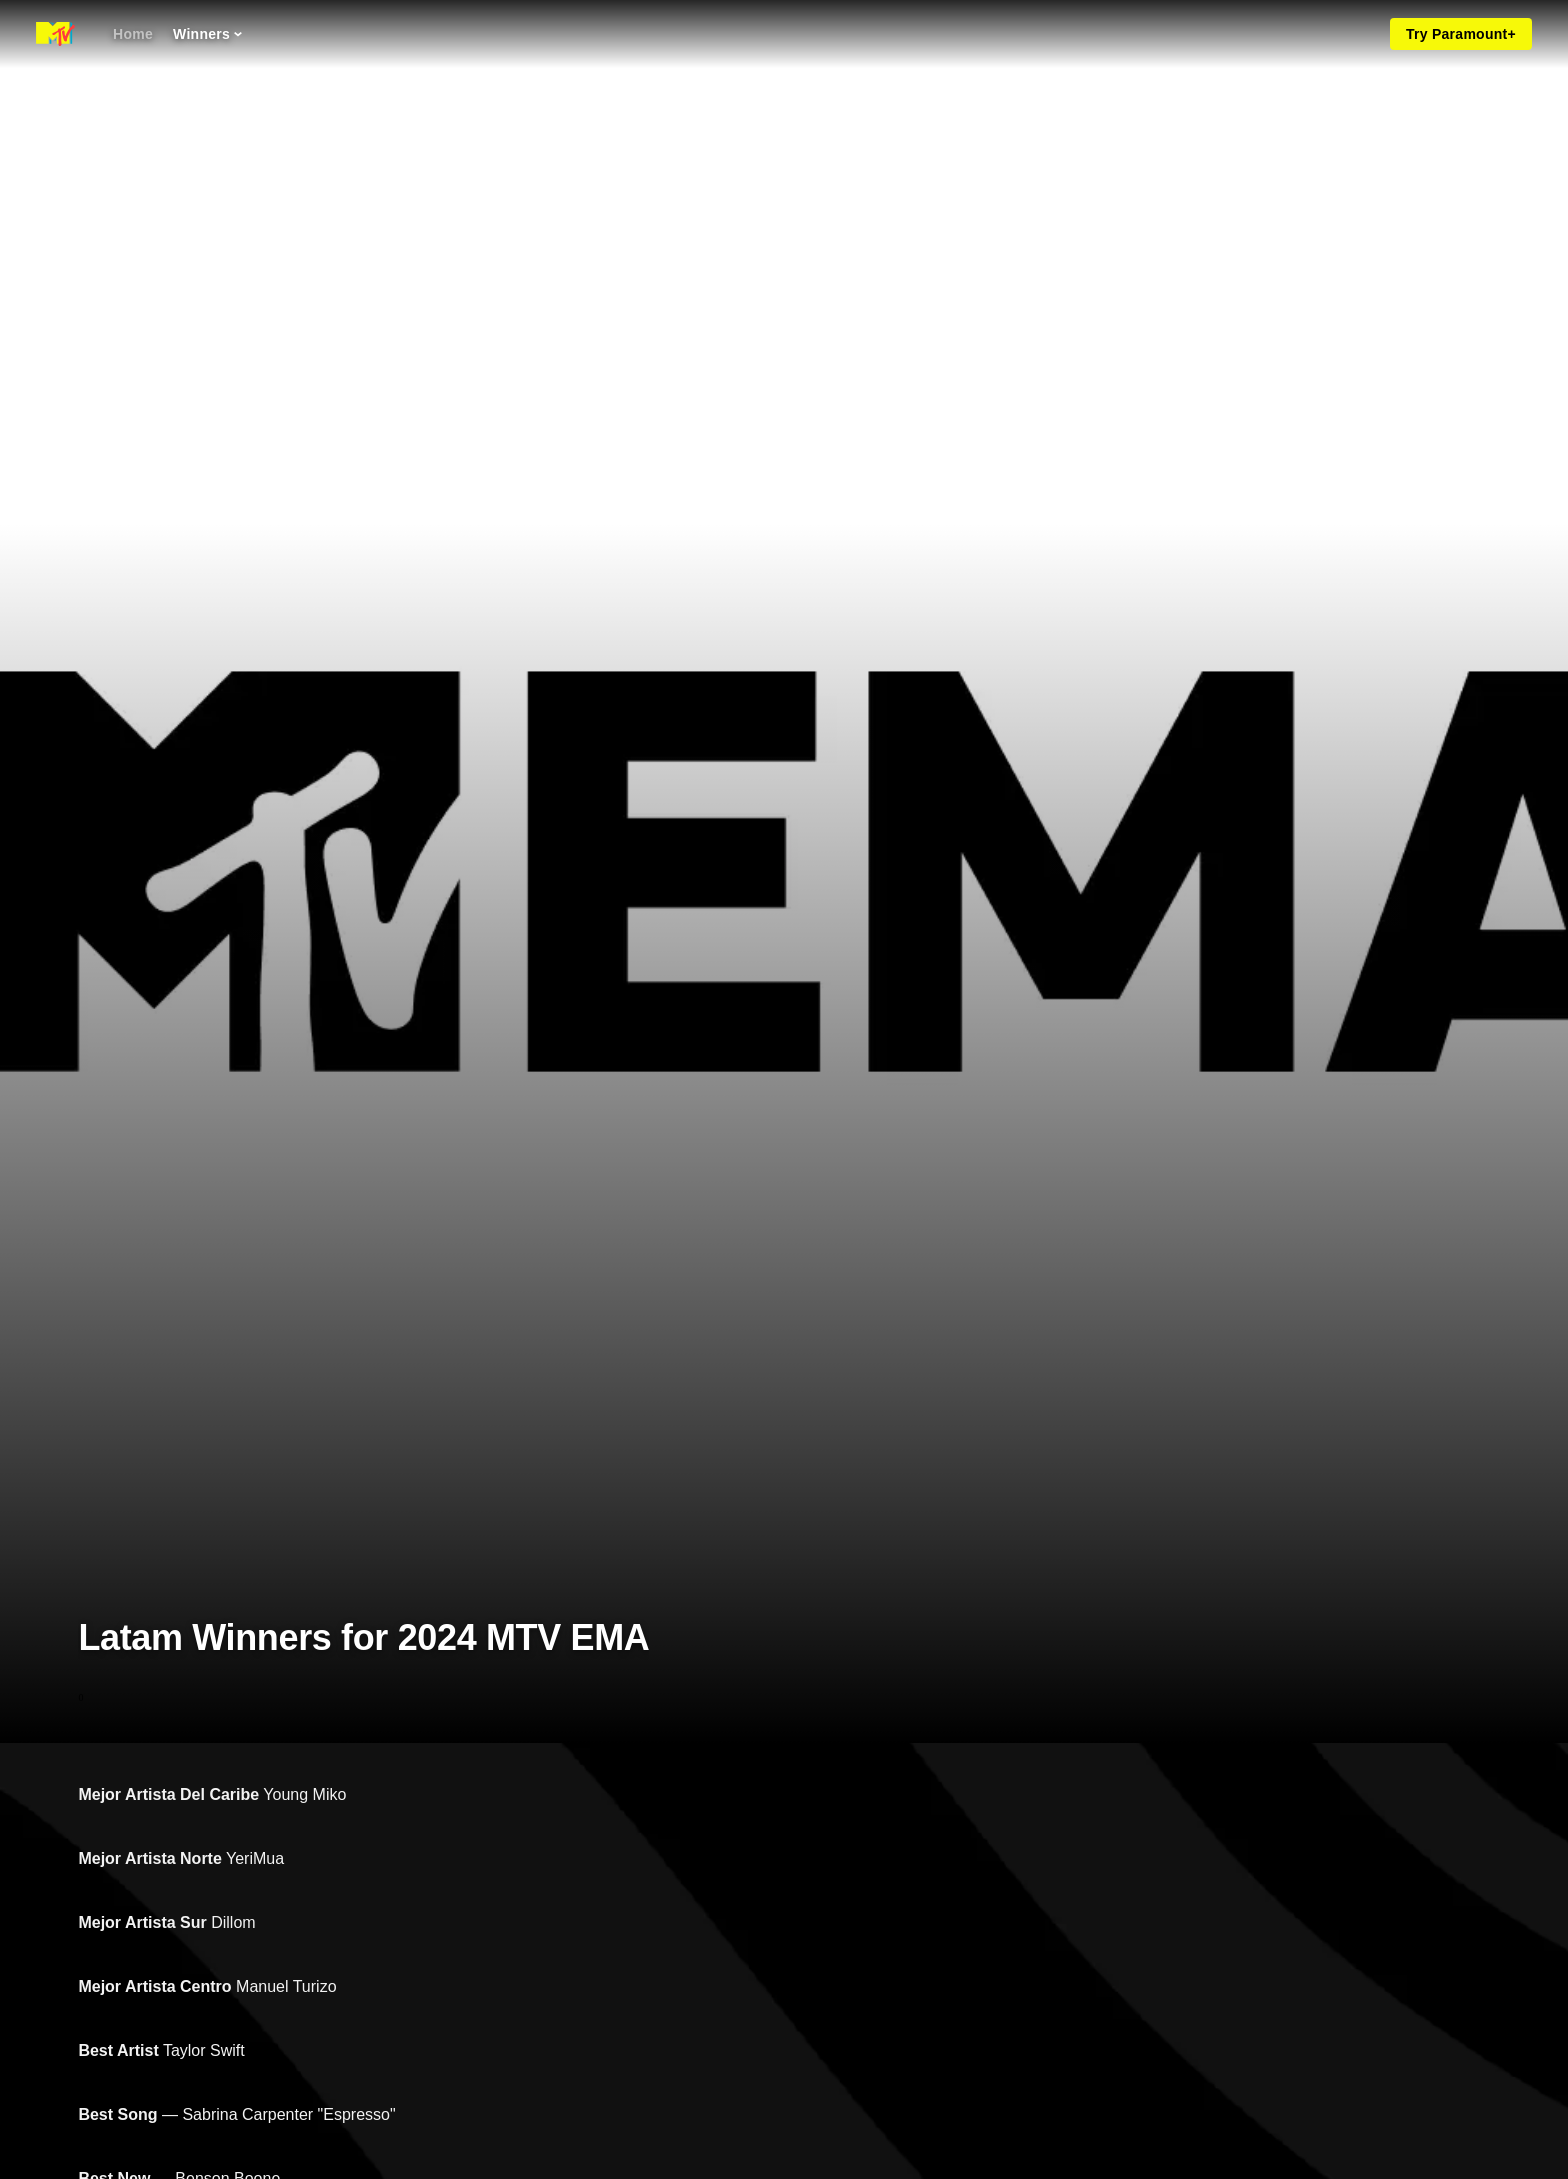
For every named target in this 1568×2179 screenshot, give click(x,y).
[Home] (133, 34)
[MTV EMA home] (55, 34)
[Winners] (207, 34)
